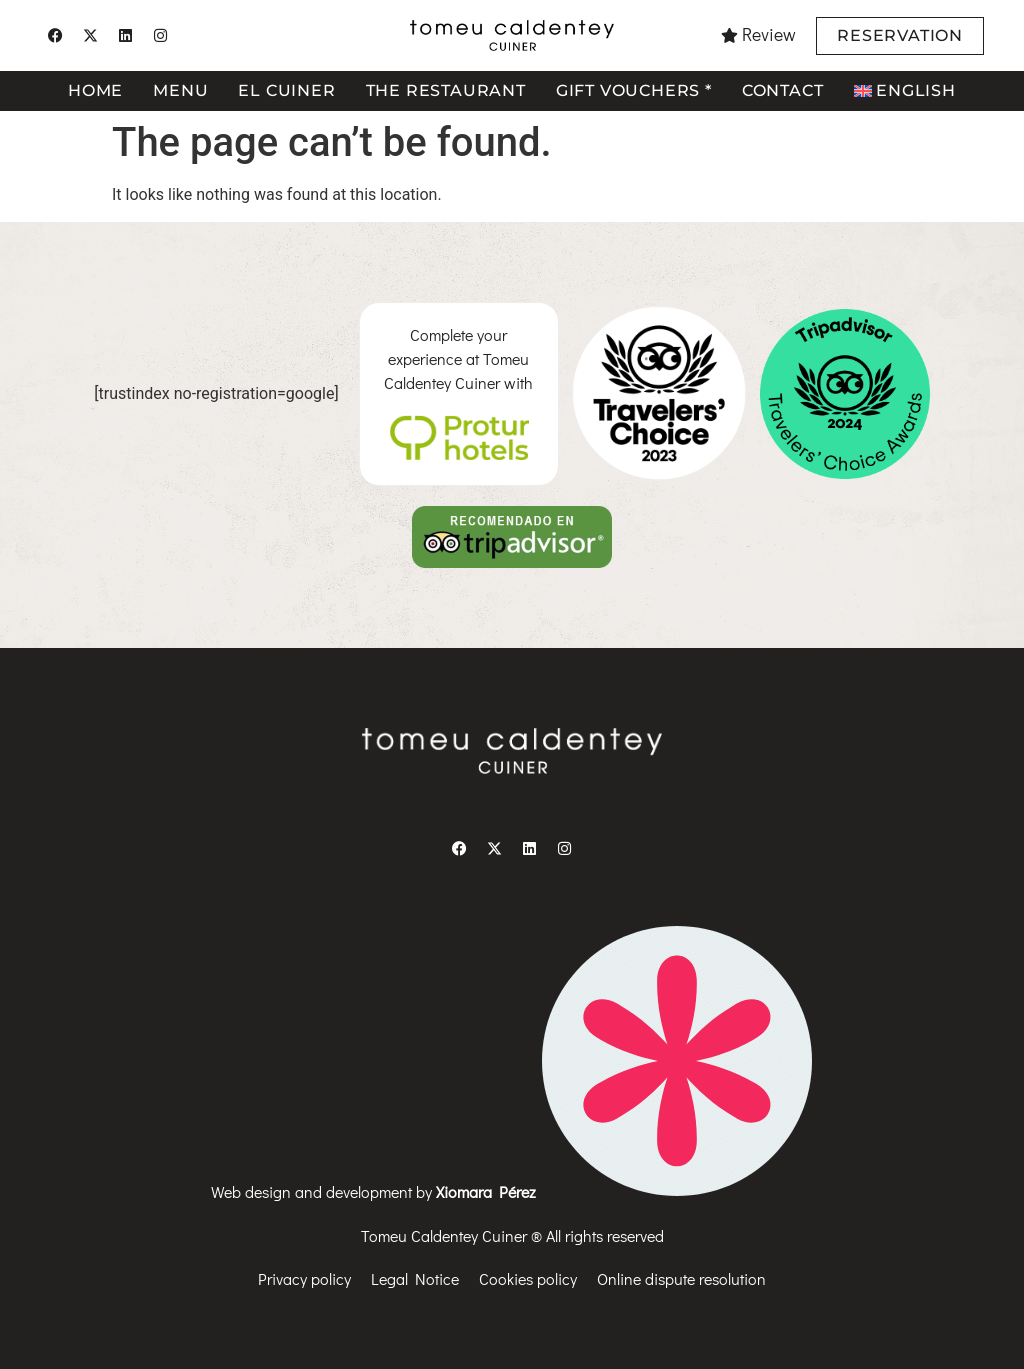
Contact (783, 90)
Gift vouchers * (634, 90)
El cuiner (286, 90)
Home (95, 90)
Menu (180, 90)
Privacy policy (304, 1278)
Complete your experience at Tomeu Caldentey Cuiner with (458, 358)
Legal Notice (415, 1278)
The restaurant (446, 90)
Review (769, 34)
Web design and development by (511, 1191)
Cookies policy (528, 1278)
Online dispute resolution (681, 1278)
